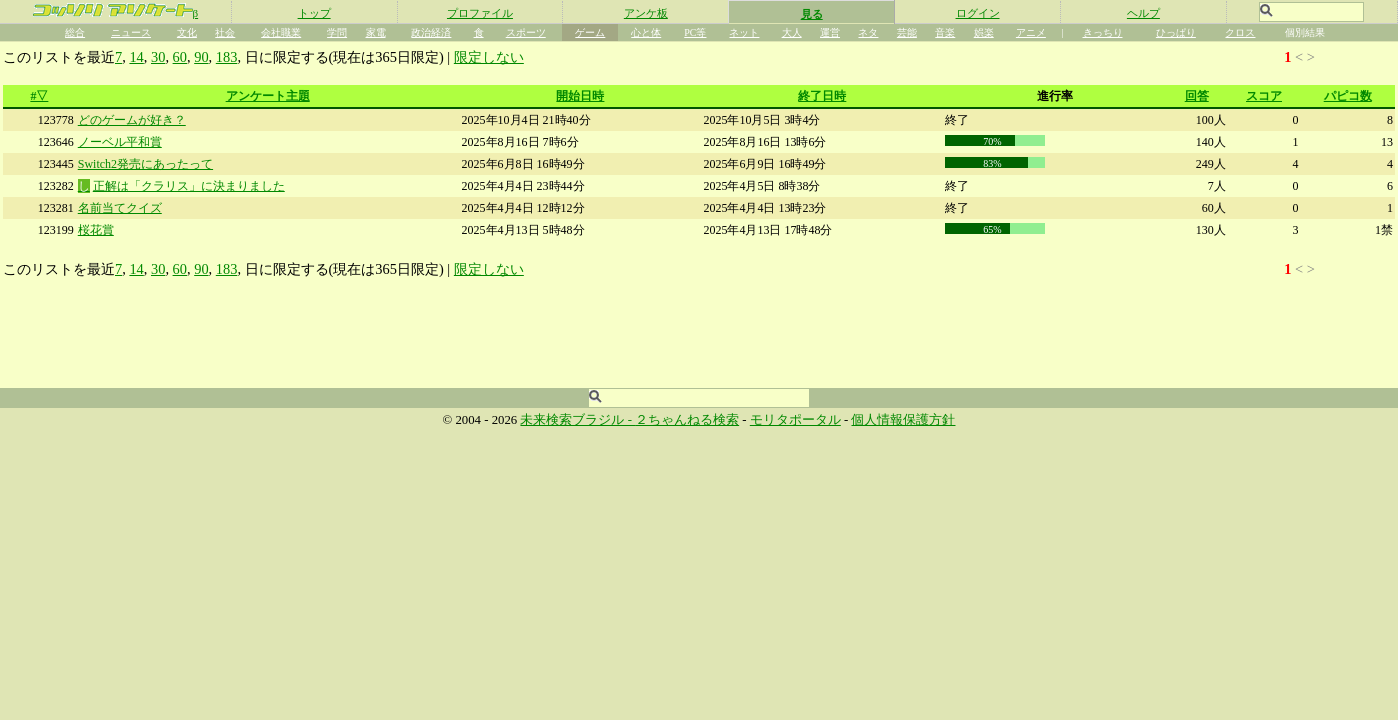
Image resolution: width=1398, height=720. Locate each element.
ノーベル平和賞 (120, 142)
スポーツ (526, 32)
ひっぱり (1176, 32)
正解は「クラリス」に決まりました (189, 186)
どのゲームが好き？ (132, 120)
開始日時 (580, 96)
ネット (744, 32)
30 (158, 57)
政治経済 (431, 32)
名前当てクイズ (120, 208)
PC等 (695, 32)
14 (136, 57)
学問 (337, 32)
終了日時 (822, 96)
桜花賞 (96, 230)
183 (227, 57)
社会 (225, 32)
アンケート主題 (268, 96)
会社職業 (281, 32)
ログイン (978, 13)
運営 (830, 32)
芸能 (907, 32)
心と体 (646, 32)
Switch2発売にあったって (145, 164)
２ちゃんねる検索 (687, 420)
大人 (792, 32)
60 (180, 57)
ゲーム (590, 32)
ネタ (868, 32)
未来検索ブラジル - (577, 420)
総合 (75, 32)
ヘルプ (1143, 13)
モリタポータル (795, 420)
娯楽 (984, 32)
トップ (314, 13)
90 (201, 57)
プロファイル (480, 13)
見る (812, 14)
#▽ (39, 96)
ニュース (131, 32)
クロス (1240, 32)
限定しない (489, 57)
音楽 (945, 32)
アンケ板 (646, 13)
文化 (187, 32)
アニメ (1031, 32)
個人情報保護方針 (903, 420)
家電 (376, 32)
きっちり (1103, 32)
